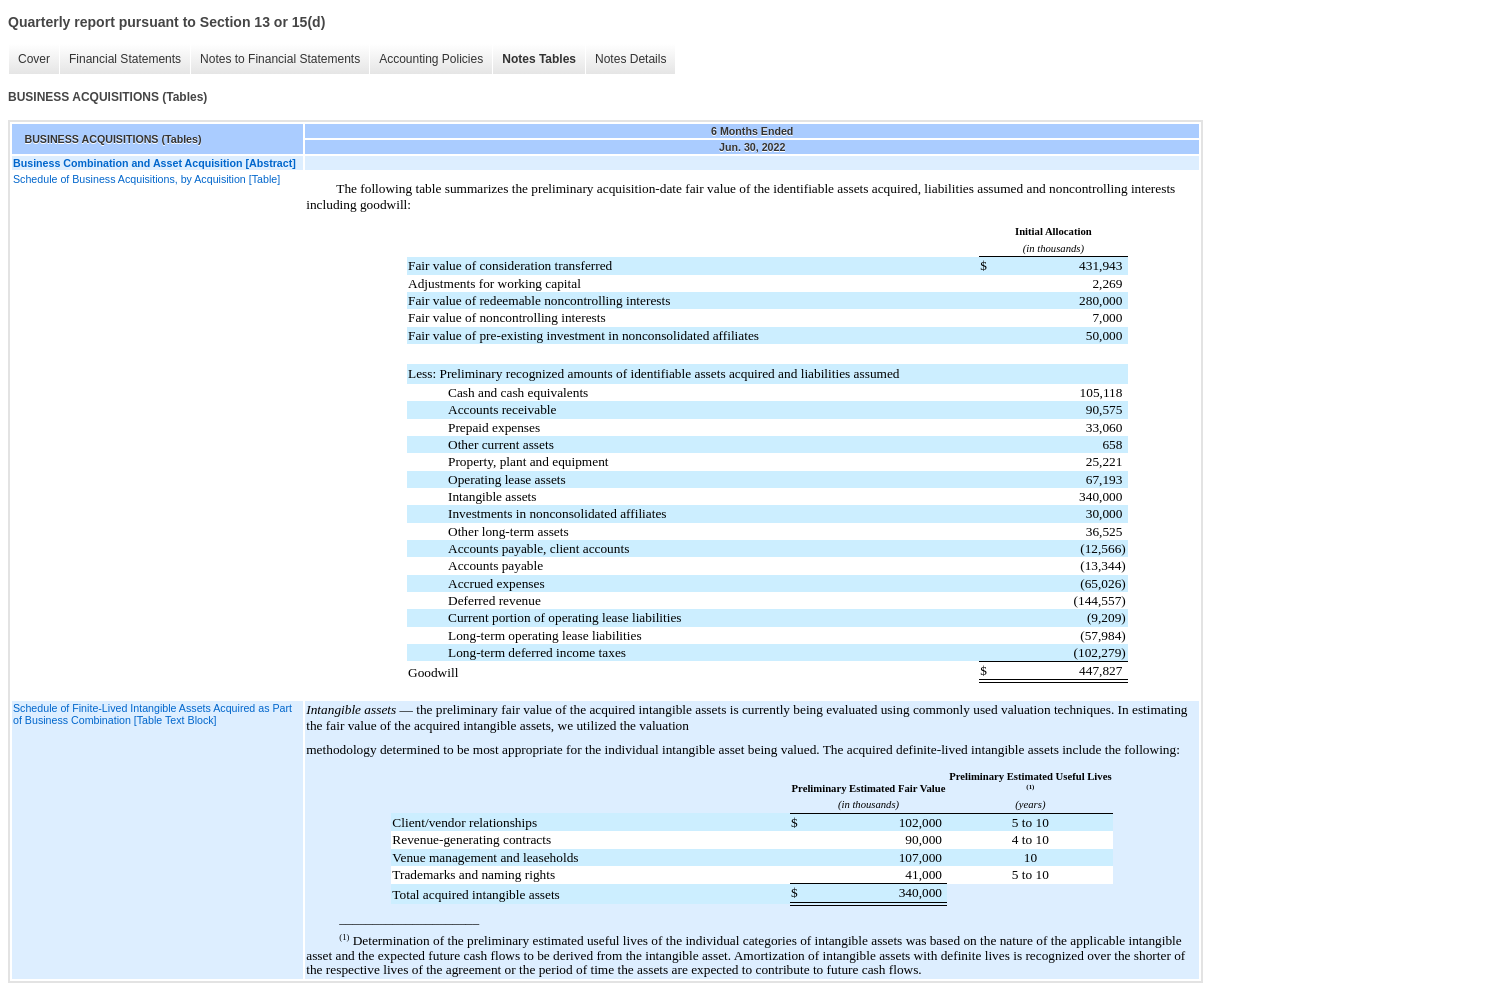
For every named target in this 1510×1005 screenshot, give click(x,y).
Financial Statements (125, 59)
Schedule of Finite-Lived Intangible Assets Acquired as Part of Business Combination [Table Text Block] (152, 714)
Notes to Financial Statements (280, 59)
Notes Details (630, 59)
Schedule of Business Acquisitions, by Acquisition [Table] (146, 179)
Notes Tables (539, 59)
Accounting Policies (431, 59)
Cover (34, 59)
